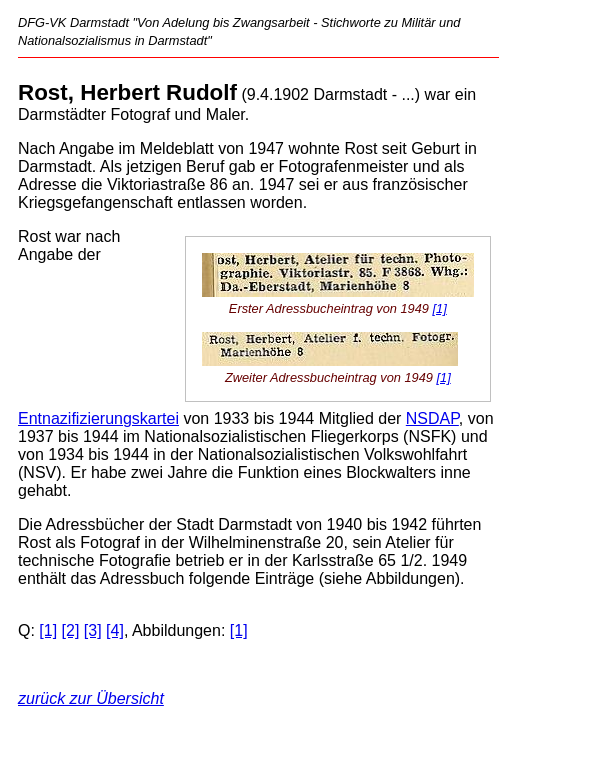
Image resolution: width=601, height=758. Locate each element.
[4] (115, 630)
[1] (440, 308)
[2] (71, 630)
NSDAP (432, 418)
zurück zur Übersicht (91, 698)
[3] (93, 630)
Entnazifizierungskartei (98, 418)
